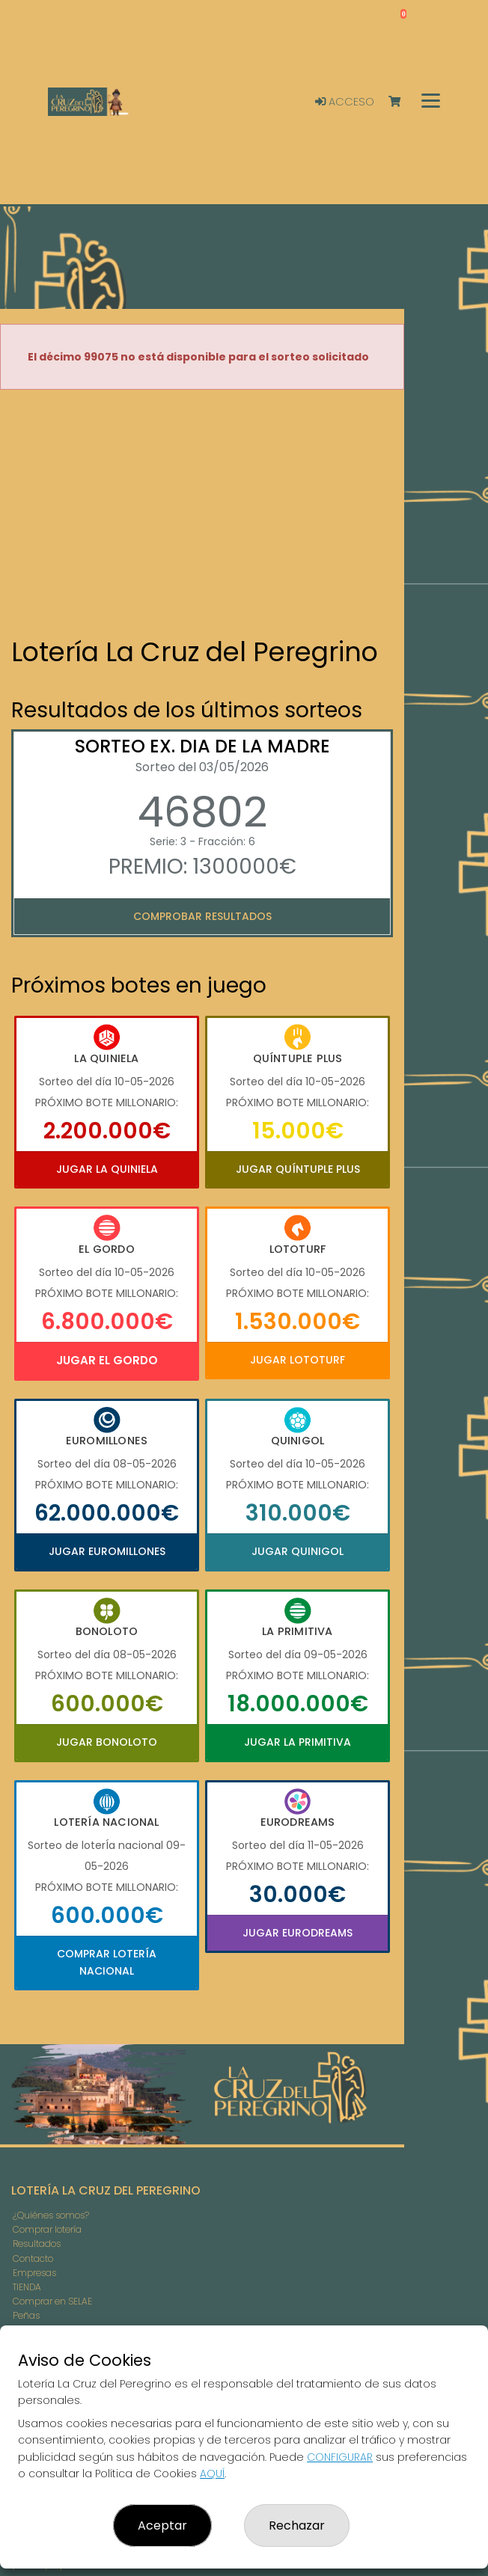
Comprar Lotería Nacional (106, 1962)
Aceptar (162, 2525)
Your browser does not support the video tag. (202, 515)
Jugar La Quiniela (107, 1169)
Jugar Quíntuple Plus (298, 1169)
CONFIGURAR (340, 2457)
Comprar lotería (47, 2229)
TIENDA (27, 2287)
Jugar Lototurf (297, 1359)
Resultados (37, 2243)
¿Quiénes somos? (51, 2215)
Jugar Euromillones (107, 1551)
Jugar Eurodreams (298, 1932)
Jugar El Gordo (107, 1360)
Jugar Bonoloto (106, 1742)
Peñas (26, 2315)
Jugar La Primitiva (297, 1742)
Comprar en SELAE (52, 2301)
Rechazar (297, 2525)
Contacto (33, 2258)
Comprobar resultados (202, 916)
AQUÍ (212, 2473)
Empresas (34, 2272)
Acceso (344, 101)
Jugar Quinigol (297, 1551)
